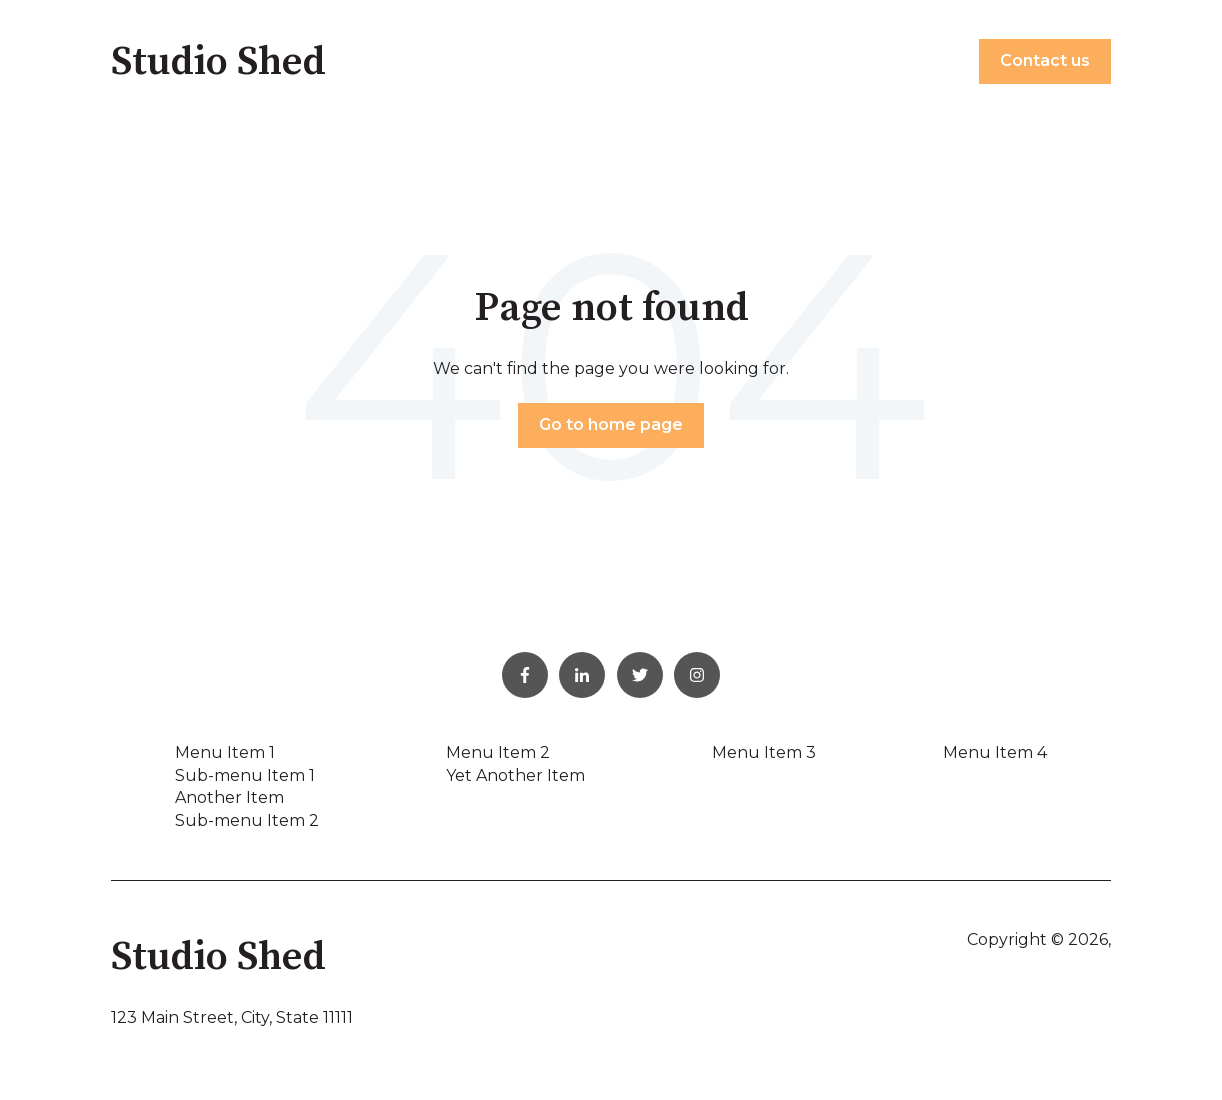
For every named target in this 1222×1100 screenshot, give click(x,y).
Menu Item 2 (498, 752)
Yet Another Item (515, 775)
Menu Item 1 (225, 752)
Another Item (229, 797)
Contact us (1045, 60)
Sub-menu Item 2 (247, 820)
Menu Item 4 (995, 752)
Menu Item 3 (764, 752)
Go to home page (611, 424)
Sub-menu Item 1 (245, 775)
